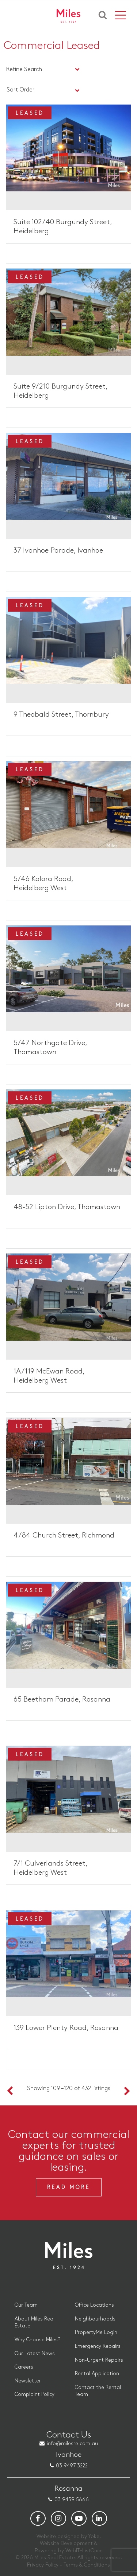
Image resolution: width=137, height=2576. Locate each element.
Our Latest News (35, 2353)
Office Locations (94, 2305)
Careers (24, 2367)
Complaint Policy (34, 2394)
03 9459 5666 (71, 2499)
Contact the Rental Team (98, 2391)
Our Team (26, 2305)
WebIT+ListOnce (84, 2550)
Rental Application (97, 2373)
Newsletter (28, 2380)
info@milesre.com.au (72, 2443)
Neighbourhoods (95, 2318)
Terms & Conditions (87, 2565)
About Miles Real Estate (34, 2322)
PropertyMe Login (96, 2332)
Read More (68, 2187)
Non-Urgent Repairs (99, 2360)
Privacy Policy (42, 2565)
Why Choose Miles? (37, 2339)
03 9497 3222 (72, 2465)
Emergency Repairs (98, 2346)
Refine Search (24, 69)
